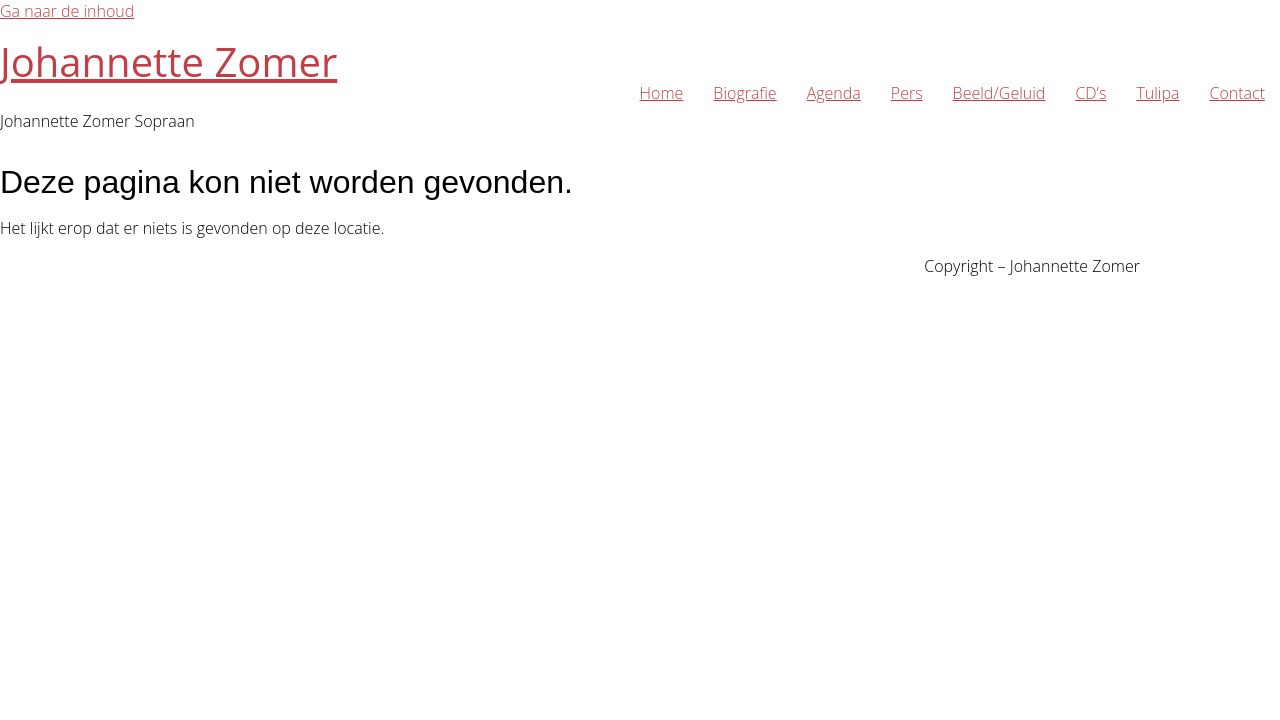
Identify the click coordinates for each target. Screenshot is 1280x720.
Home (662, 93)
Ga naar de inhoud (67, 11)
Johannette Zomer (168, 61)
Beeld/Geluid (999, 93)
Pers (907, 93)
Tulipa (1157, 93)
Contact (1237, 93)
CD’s (1090, 93)
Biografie (744, 93)
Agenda (834, 93)
